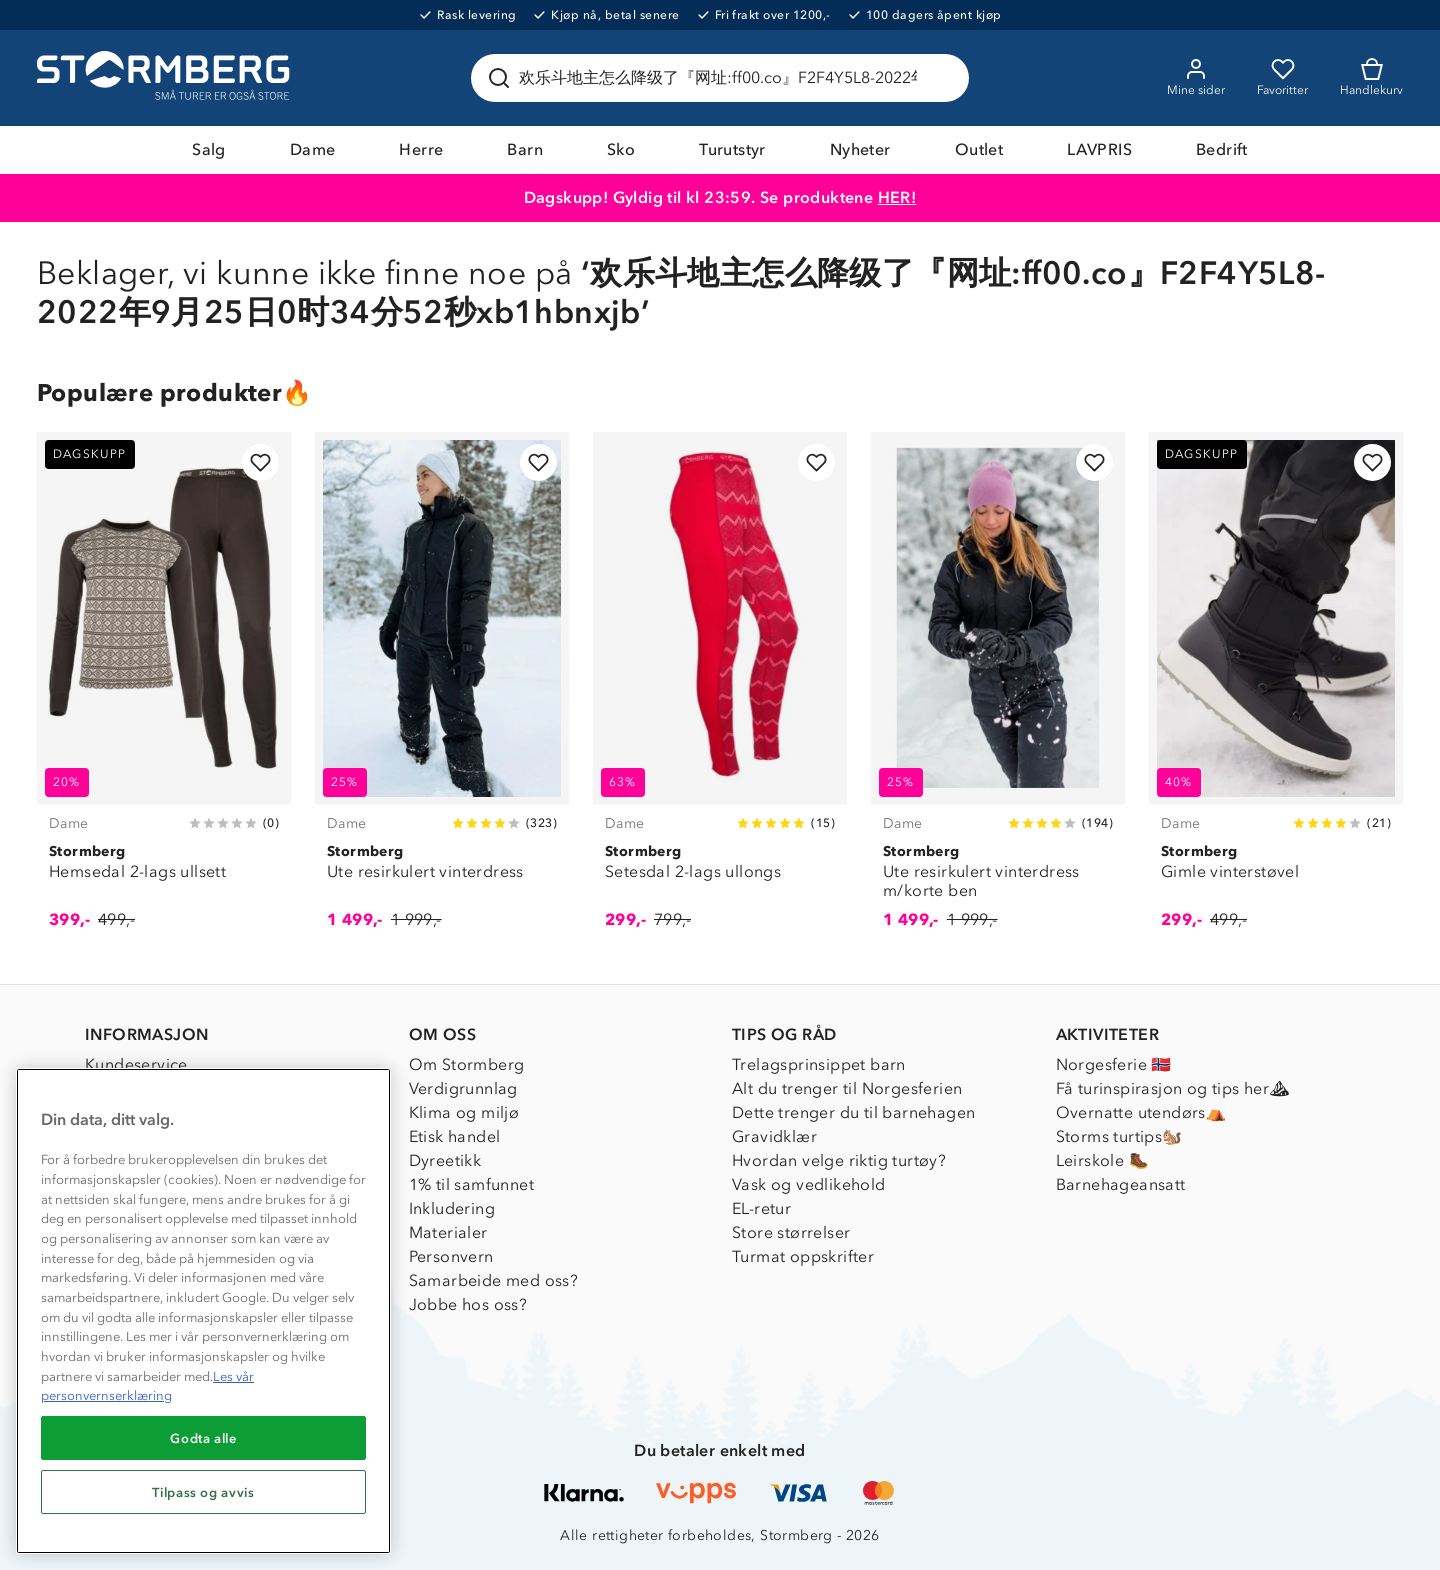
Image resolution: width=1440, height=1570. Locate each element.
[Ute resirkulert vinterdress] (442, 692)
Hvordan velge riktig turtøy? (839, 1160)
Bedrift (1222, 149)
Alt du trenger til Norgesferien (847, 1088)
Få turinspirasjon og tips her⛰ (1173, 1088)
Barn (525, 149)
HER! (897, 197)
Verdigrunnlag (463, 1088)
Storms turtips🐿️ (1119, 1136)
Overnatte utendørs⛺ (1141, 1112)
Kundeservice (136, 1064)
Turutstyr (732, 149)
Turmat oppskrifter (803, 1256)
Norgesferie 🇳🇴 (1114, 1064)
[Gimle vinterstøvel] (1276, 692)
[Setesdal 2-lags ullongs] (720, 692)
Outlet (979, 149)
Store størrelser (791, 1232)
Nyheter (860, 149)
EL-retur (761, 1208)
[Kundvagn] (1371, 78)
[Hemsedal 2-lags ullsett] (164, 692)
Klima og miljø (464, 1112)
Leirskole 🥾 (1102, 1160)
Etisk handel (455, 1136)
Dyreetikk (445, 1160)
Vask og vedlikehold (809, 1184)
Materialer (448, 1232)
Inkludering (452, 1208)
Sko (621, 149)
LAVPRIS (1099, 149)
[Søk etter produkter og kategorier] (724, 78)
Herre (421, 149)
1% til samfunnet (471, 1184)
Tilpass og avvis (203, 1492)
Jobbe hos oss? (468, 1304)
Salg (209, 149)
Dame (313, 149)
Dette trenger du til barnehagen (853, 1112)
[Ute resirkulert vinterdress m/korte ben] (998, 692)
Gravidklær (774, 1136)
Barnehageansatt (1121, 1184)
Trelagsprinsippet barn (819, 1064)
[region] (203, 1311)
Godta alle (203, 1438)
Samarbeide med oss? (494, 1280)
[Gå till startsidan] (166, 78)
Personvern (451, 1256)
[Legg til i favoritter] (260, 462)
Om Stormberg (467, 1064)
